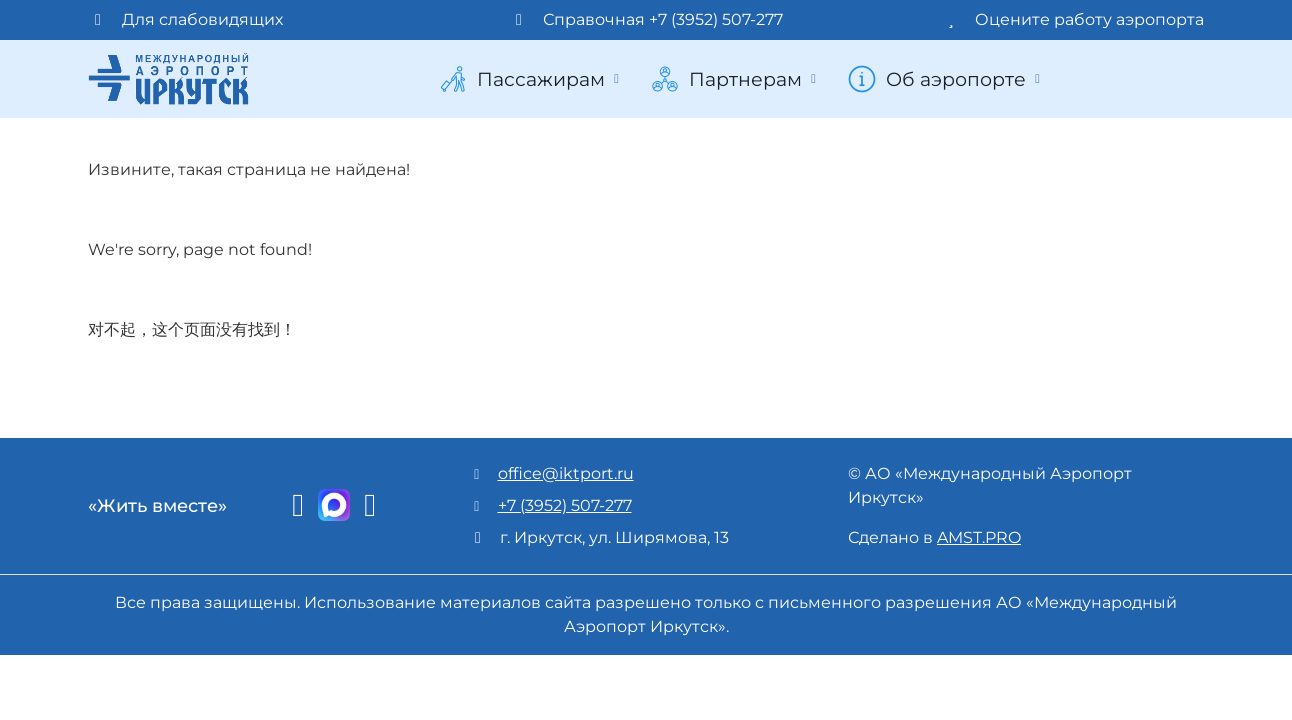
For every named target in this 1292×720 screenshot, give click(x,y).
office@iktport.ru (566, 473)
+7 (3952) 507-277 (565, 505)
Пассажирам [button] (531, 79)
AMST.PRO (979, 537)
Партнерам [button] (735, 79)
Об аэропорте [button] (946, 79)
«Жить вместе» (157, 506)
